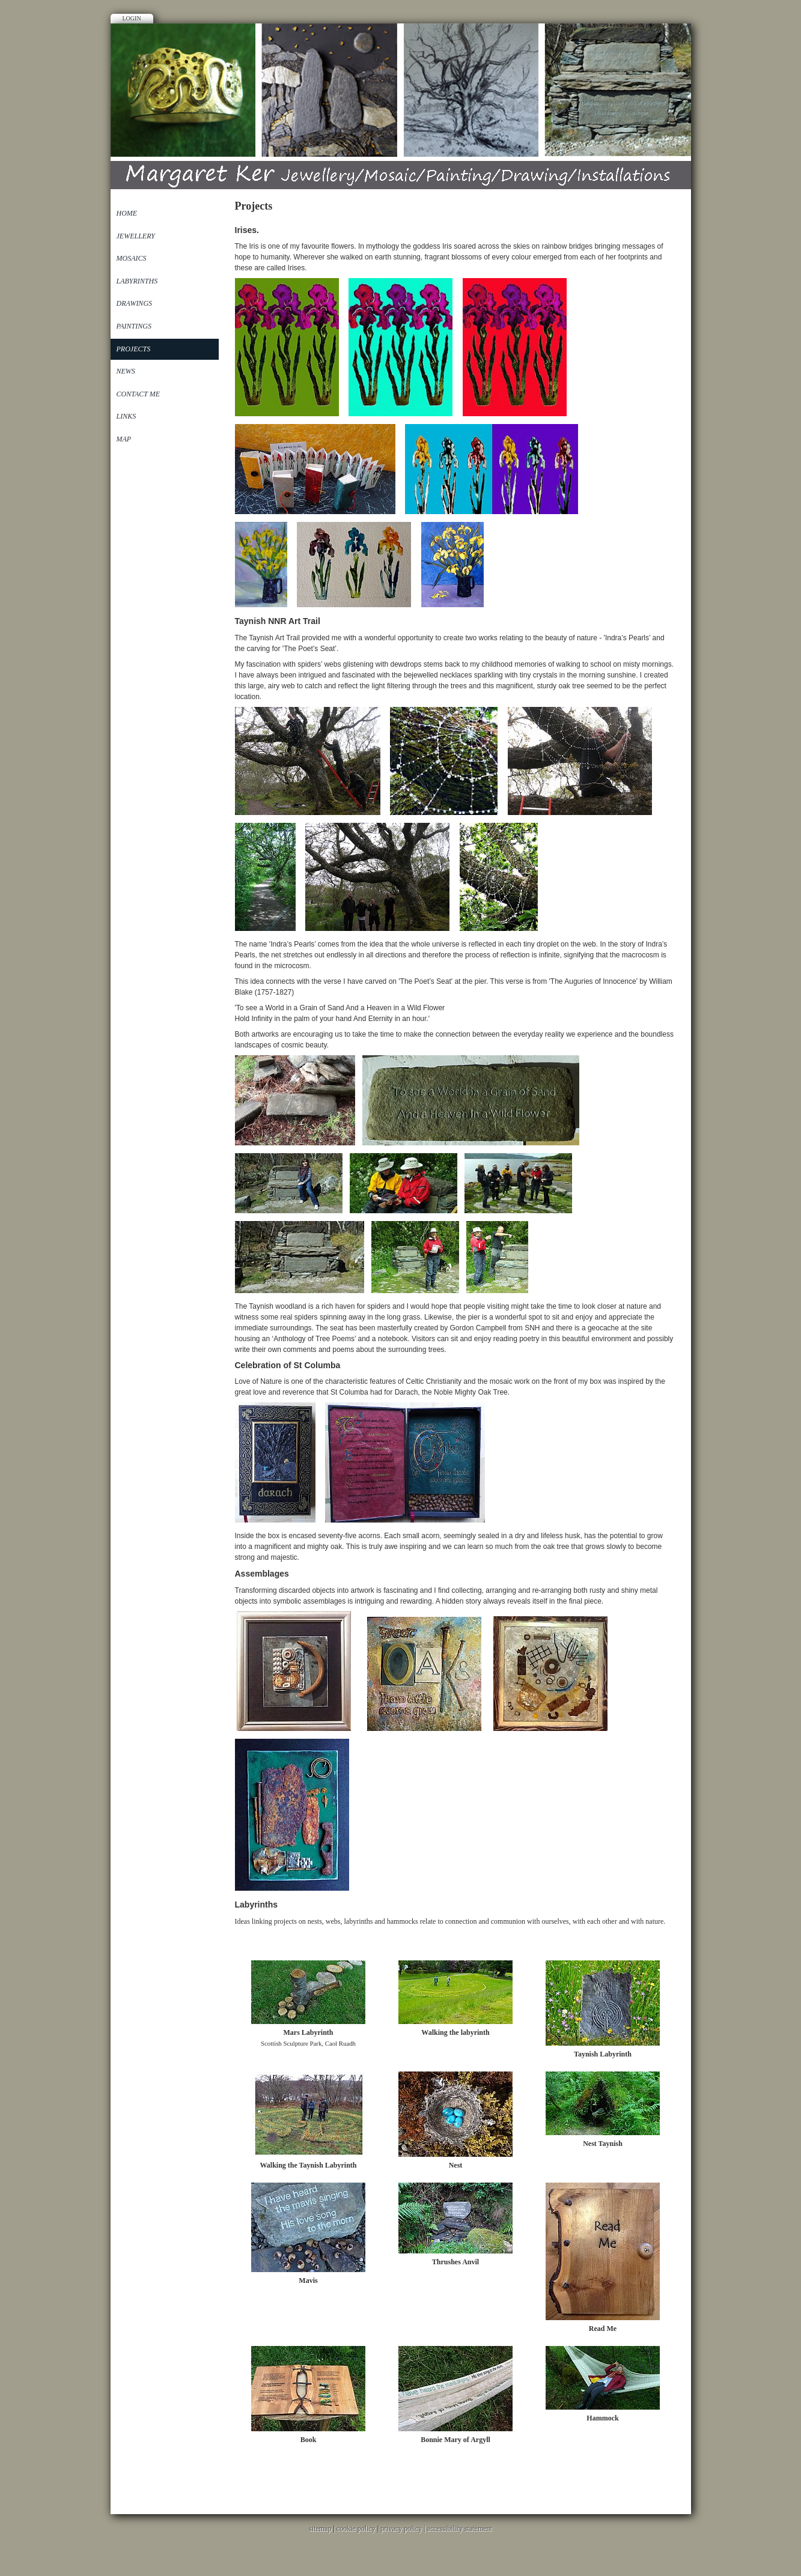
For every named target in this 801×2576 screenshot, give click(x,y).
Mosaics (132, 258)
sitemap (320, 2528)
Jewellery (136, 236)
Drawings (135, 303)
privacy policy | (403, 2528)
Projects (134, 349)
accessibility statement (459, 2528)
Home (127, 213)
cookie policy (356, 2528)
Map (124, 439)
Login (132, 18)
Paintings (134, 326)
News (126, 371)
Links (126, 416)
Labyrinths (137, 281)
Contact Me (138, 394)
